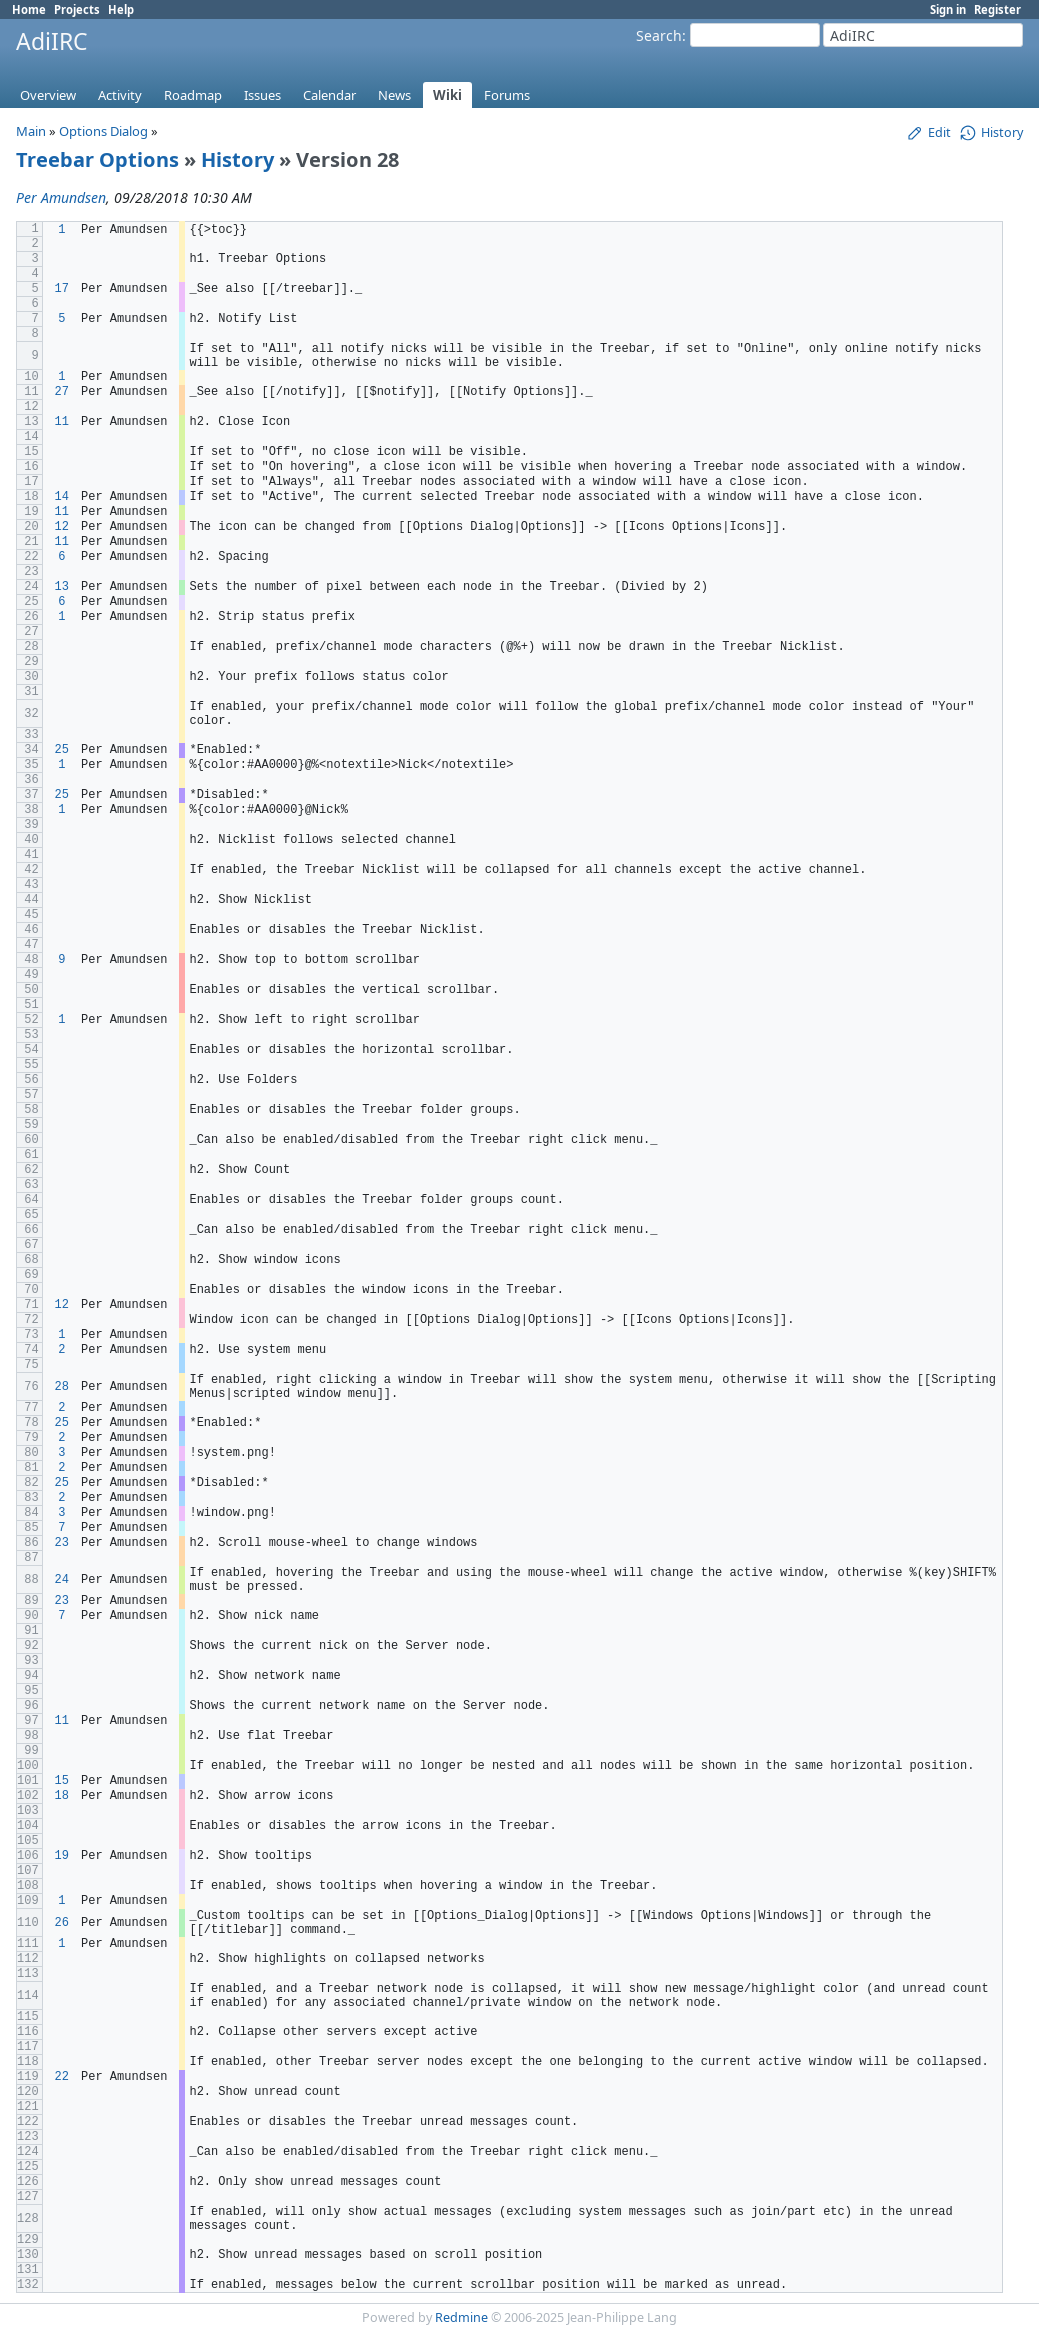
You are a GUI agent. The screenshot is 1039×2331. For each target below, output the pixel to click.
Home (29, 9)
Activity (120, 95)
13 (62, 587)
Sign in (948, 9)
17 (62, 289)
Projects (77, 9)
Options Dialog (103, 131)
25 (62, 750)
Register (997, 9)
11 (62, 422)
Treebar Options (97, 159)
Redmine (461, 2317)
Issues (262, 95)
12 (62, 527)
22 (62, 2077)
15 (62, 1781)
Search (659, 35)
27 (62, 392)
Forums (507, 95)
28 (62, 1387)
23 (62, 1543)
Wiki (447, 95)
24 (62, 1580)
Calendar (329, 95)
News (394, 95)
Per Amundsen (61, 197)
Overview (48, 95)
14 (62, 497)
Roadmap (193, 95)
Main (31, 131)
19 (62, 1856)
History (237, 159)
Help (121, 9)
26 (62, 1923)
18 (62, 1796)
